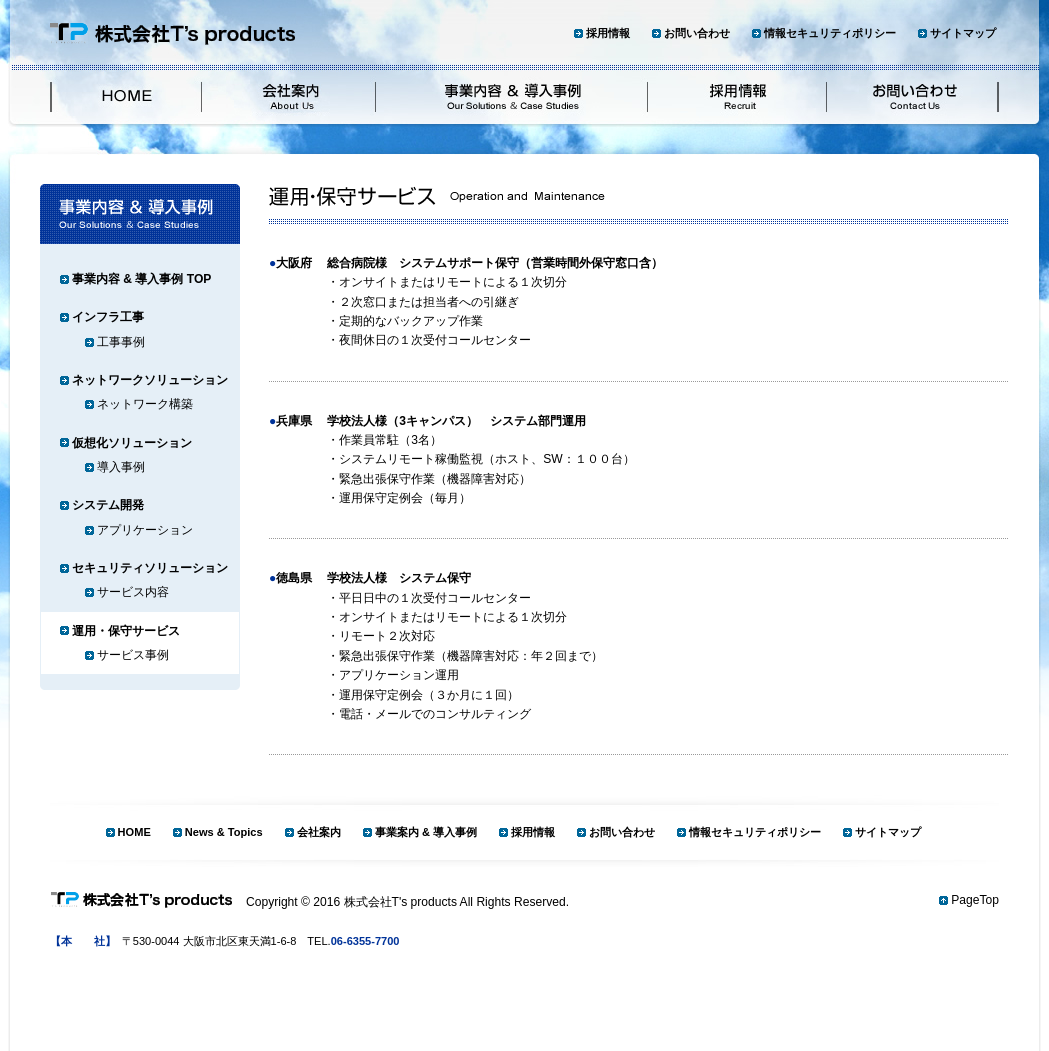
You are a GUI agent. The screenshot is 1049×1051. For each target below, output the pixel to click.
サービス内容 (133, 592)
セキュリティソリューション (150, 568)
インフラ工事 (108, 317)
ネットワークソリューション (150, 380)
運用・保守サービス (126, 631)
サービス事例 (133, 655)
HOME (134, 832)
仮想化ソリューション (132, 443)
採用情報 (608, 33)
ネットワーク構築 (145, 404)
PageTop (975, 900)
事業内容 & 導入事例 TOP (141, 279)
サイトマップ (963, 33)
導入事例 (121, 467)
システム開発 (108, 505)
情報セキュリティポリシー (830, 33)
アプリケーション (145, 530)
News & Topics (224, 832)
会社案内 (319, 832)
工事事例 (121, 342)
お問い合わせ (697, 33)
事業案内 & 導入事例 (426, 832)
